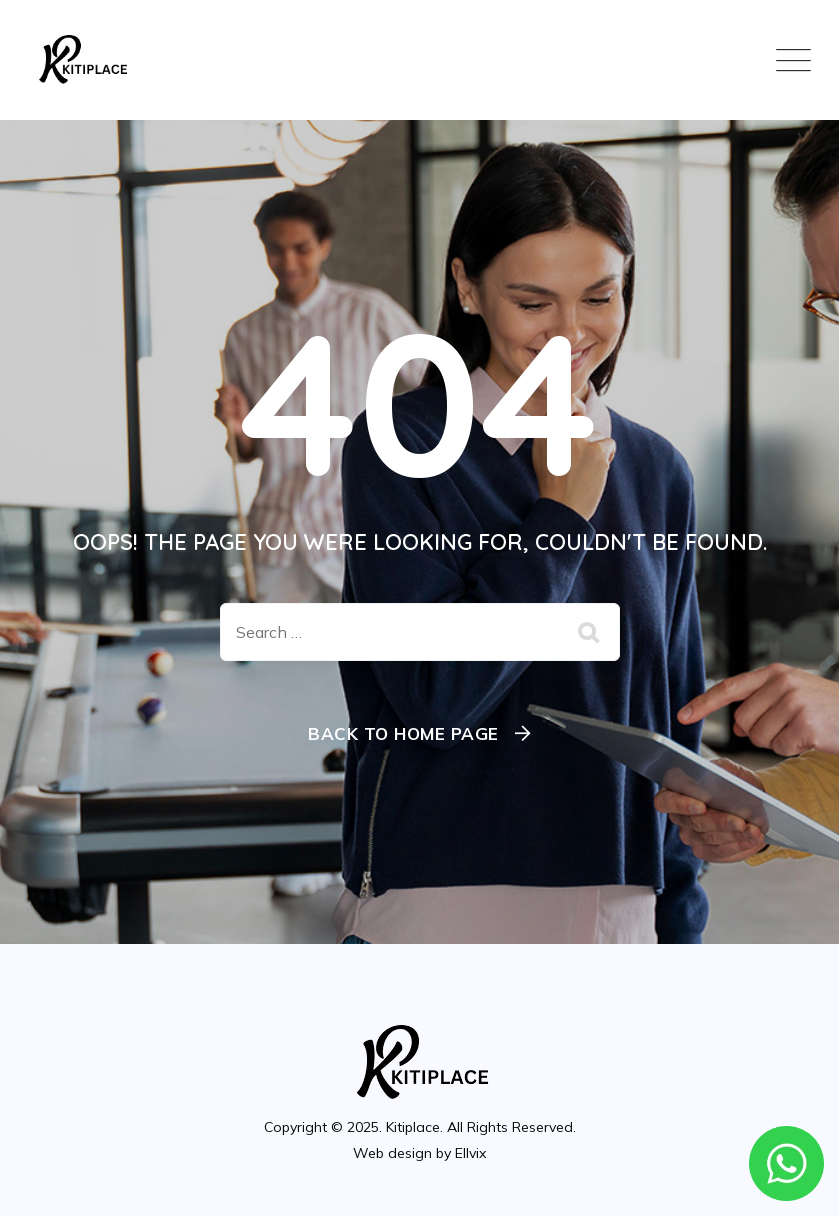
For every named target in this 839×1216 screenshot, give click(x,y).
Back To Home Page (403, 733)
